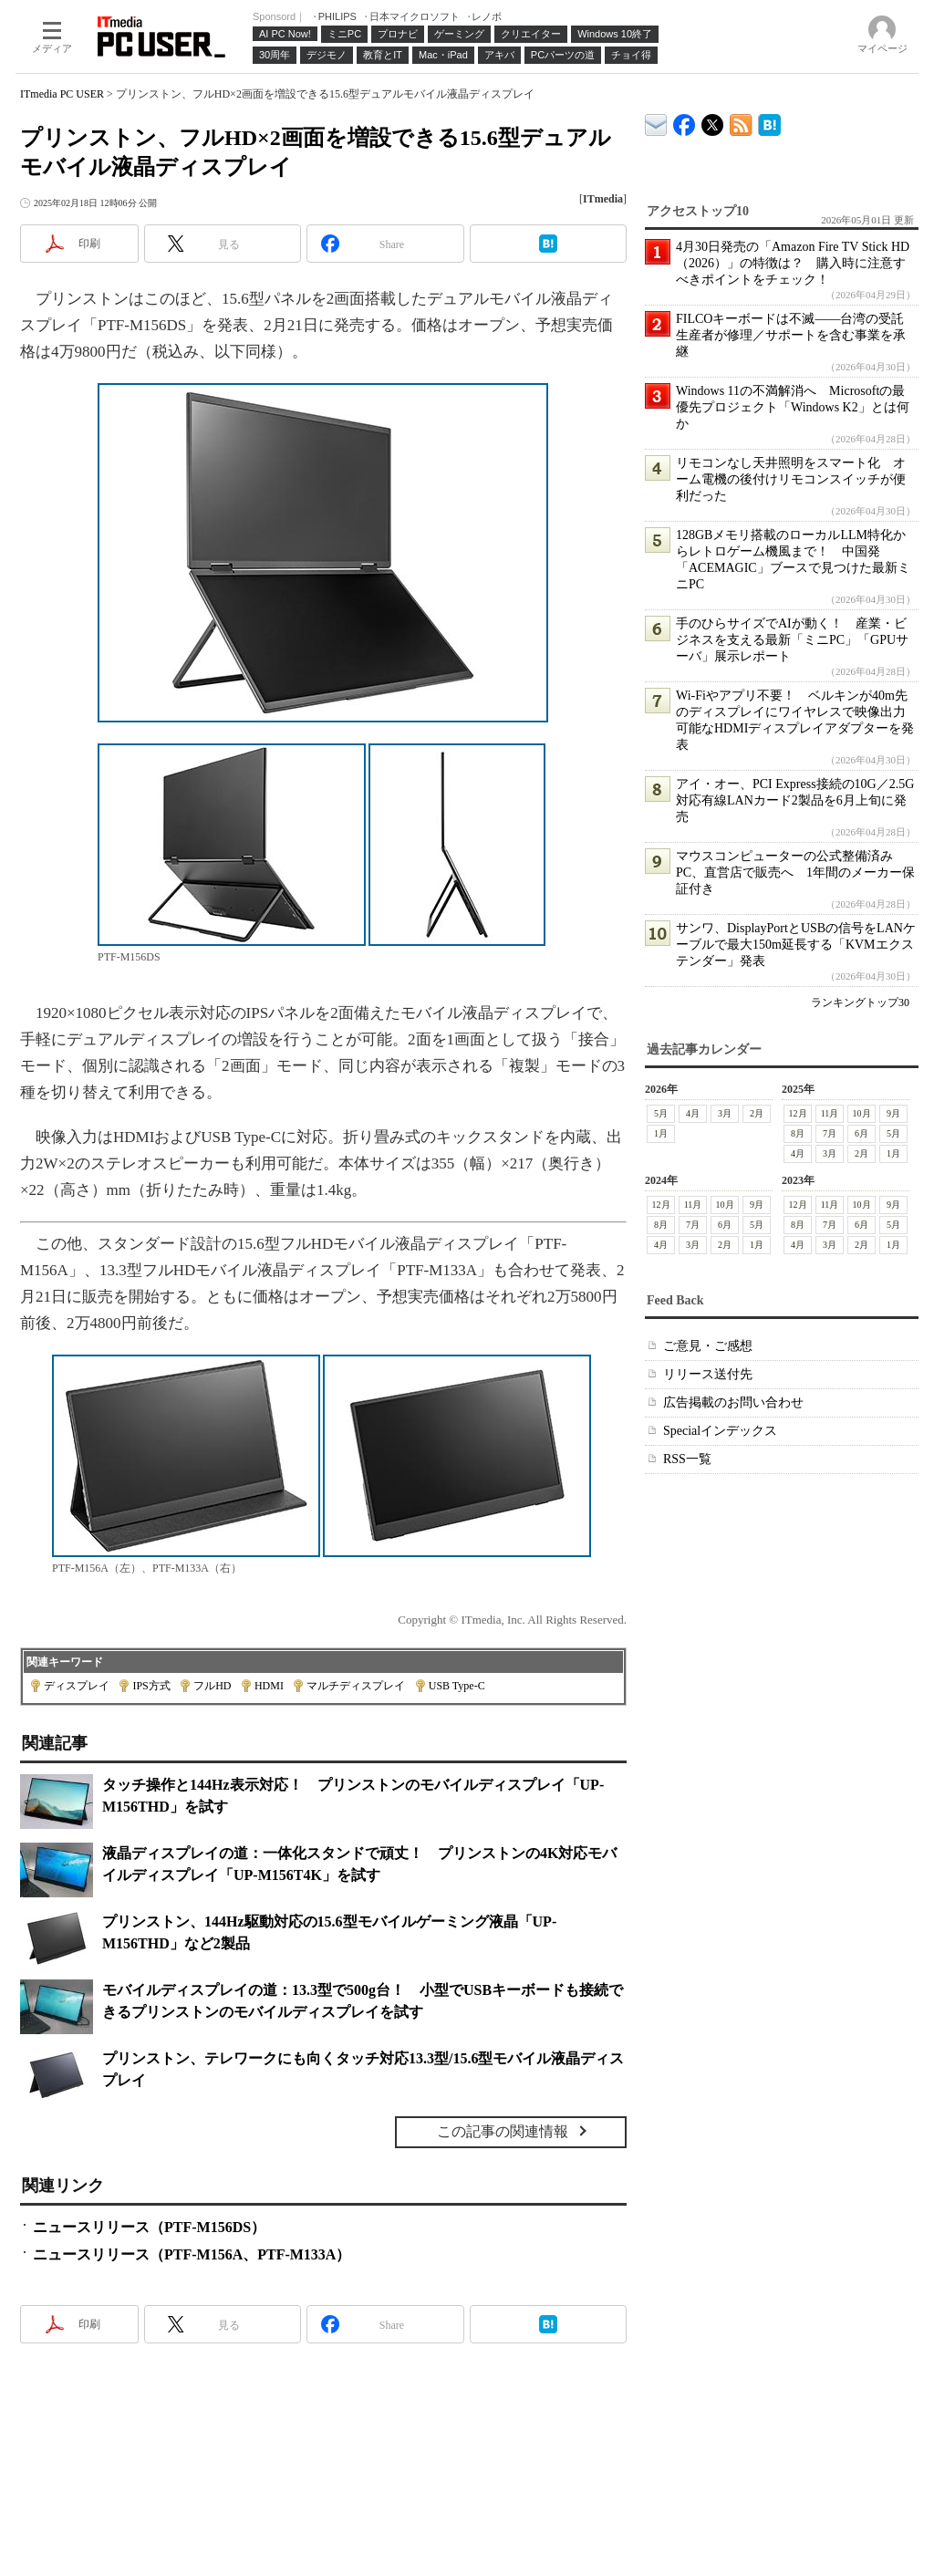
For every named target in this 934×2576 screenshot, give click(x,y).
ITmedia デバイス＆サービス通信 (656, 122)
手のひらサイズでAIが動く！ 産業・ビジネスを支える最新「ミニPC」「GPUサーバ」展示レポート (792, 640)
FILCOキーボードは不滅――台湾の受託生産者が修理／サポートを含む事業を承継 (791, 335)
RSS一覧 (687, 1459)
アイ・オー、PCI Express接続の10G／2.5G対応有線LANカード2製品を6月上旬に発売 (795, 800)
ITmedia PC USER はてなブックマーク (769, 122)
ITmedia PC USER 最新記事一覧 (741, 122)
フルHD (212, 1685)
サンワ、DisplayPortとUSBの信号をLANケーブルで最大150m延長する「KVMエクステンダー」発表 (796, 944)
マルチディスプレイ (355, 1685)
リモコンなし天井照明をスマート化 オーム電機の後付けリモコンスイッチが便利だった (791, 479)
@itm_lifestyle (712, 121)
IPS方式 (151, 1685)
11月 (830, 1113)
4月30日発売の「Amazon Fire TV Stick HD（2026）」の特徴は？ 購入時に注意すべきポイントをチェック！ (792, 263)
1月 (661, 1133)
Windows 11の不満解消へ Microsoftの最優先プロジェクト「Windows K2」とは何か (792, 407)
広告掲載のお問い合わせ (733, 1402)
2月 (756, 1113)
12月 (798, 1113)
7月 (829, 1133)
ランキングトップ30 (860, 1002)
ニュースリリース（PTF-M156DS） (149, 2227)
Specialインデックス (720, 1431)
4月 (693, 1113)
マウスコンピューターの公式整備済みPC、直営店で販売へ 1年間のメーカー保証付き (795, 872)
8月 (797, 1133)
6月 (861, 1133)
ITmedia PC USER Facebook (684, 121)
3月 (725, 1113)
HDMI (269, 1685)
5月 (661, 1113)
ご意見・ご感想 (707, 1346)
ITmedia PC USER (62, 94)
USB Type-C (457, 1685)
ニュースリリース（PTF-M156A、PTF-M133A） (191, 2254)
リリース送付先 (707, 1374)
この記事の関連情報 (502, 2131)
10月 (862, 1113)
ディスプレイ (76, 1685)
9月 (893, 1113)
